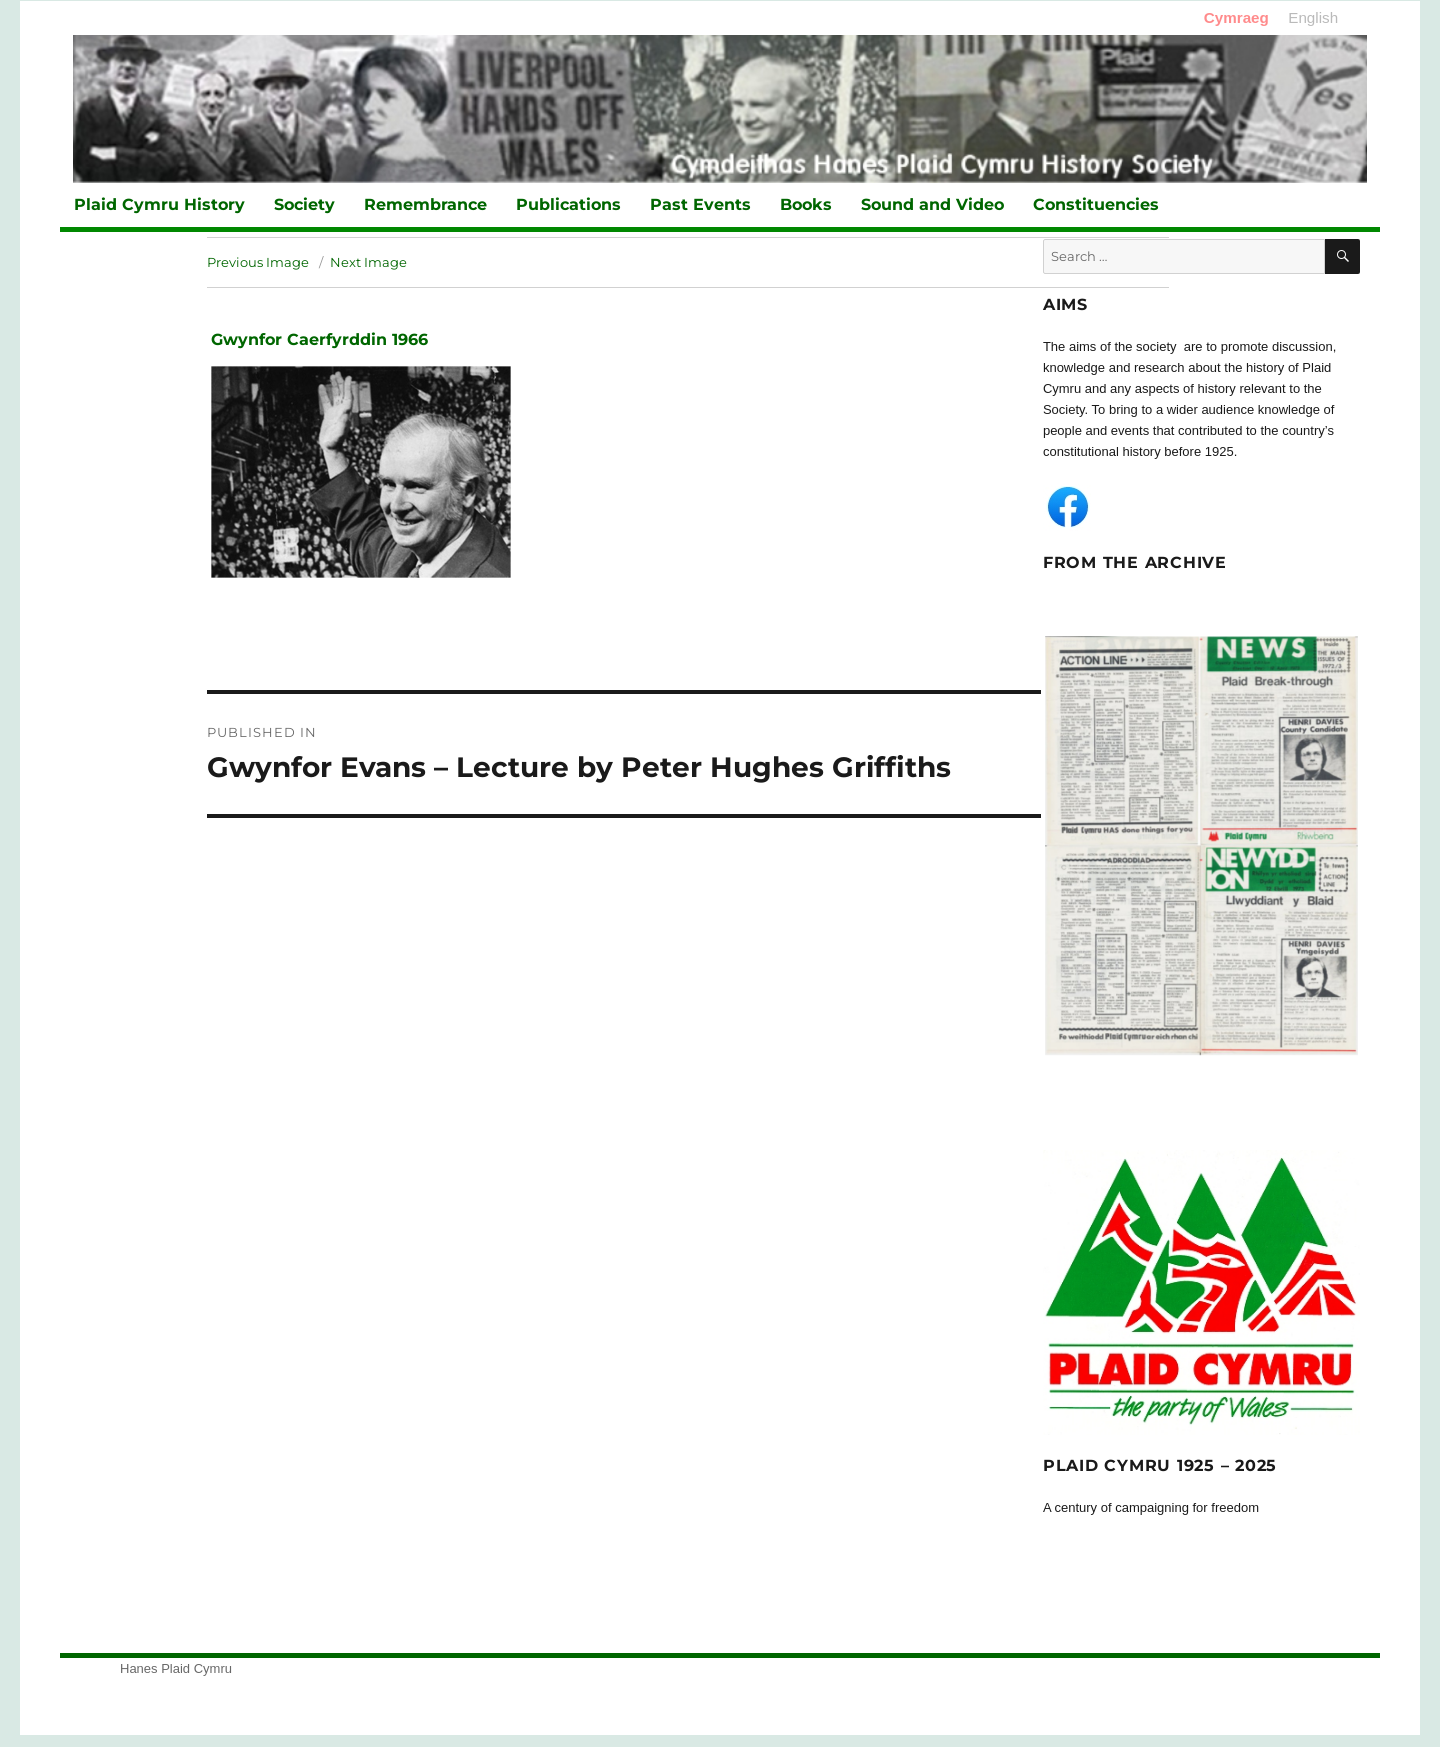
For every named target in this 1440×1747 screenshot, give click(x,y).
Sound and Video (932, 204)
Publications (568, 204)
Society (304, 204)
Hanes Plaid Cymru (176, 1668)
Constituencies (1096, 204)
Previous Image (258, 262)
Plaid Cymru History (159, 204)
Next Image (368, 262)
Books (806, 204)
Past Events (700, 204)
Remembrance (425, 204)
